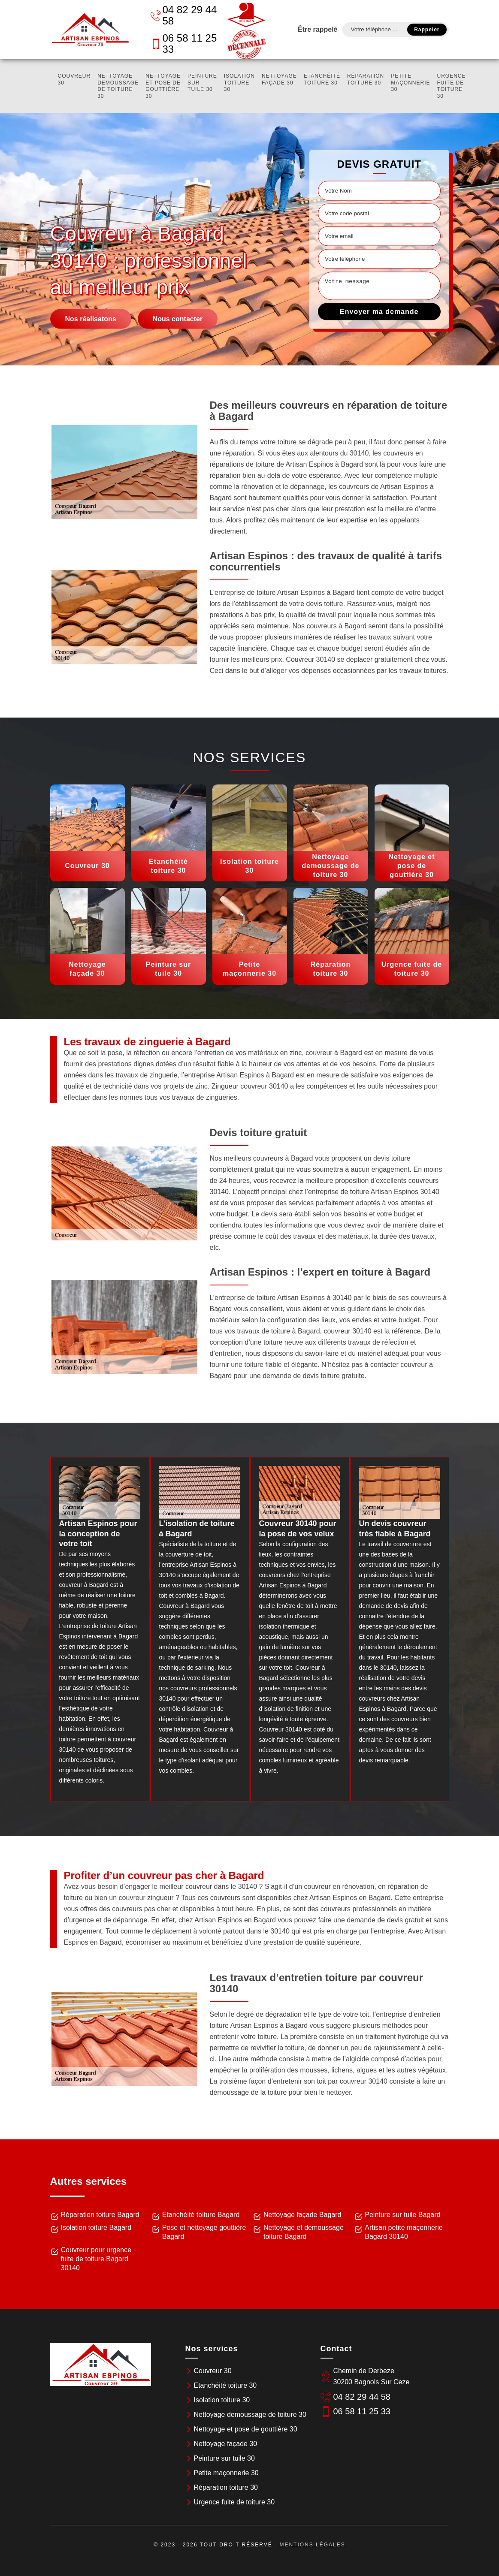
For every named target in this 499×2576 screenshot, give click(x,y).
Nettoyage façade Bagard (302, 2214)
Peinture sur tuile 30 (202, 82)
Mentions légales (312, 2545)
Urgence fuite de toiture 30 (451, 86)
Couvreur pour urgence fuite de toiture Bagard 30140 (96, 2258)
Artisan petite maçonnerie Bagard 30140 (403, 2232)
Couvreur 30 (74, 79)
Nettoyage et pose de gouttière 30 (163, 86)
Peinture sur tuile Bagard (402, 2214)
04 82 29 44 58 (184, 15)
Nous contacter (178, 319)
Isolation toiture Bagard (96, 2227)
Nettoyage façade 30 (279, 79)
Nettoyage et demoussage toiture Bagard (303, 2232)
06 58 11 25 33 (184, 43)
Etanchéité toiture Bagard (201, 2214)
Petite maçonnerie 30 (410, 82)
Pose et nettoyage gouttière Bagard (204, 2232)
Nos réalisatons (90, 319)
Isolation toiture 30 (239, 82)
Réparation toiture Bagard (100, 2214)
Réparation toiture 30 (365, 79)
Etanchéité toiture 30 (322, 79)
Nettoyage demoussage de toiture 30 (118, 86)
